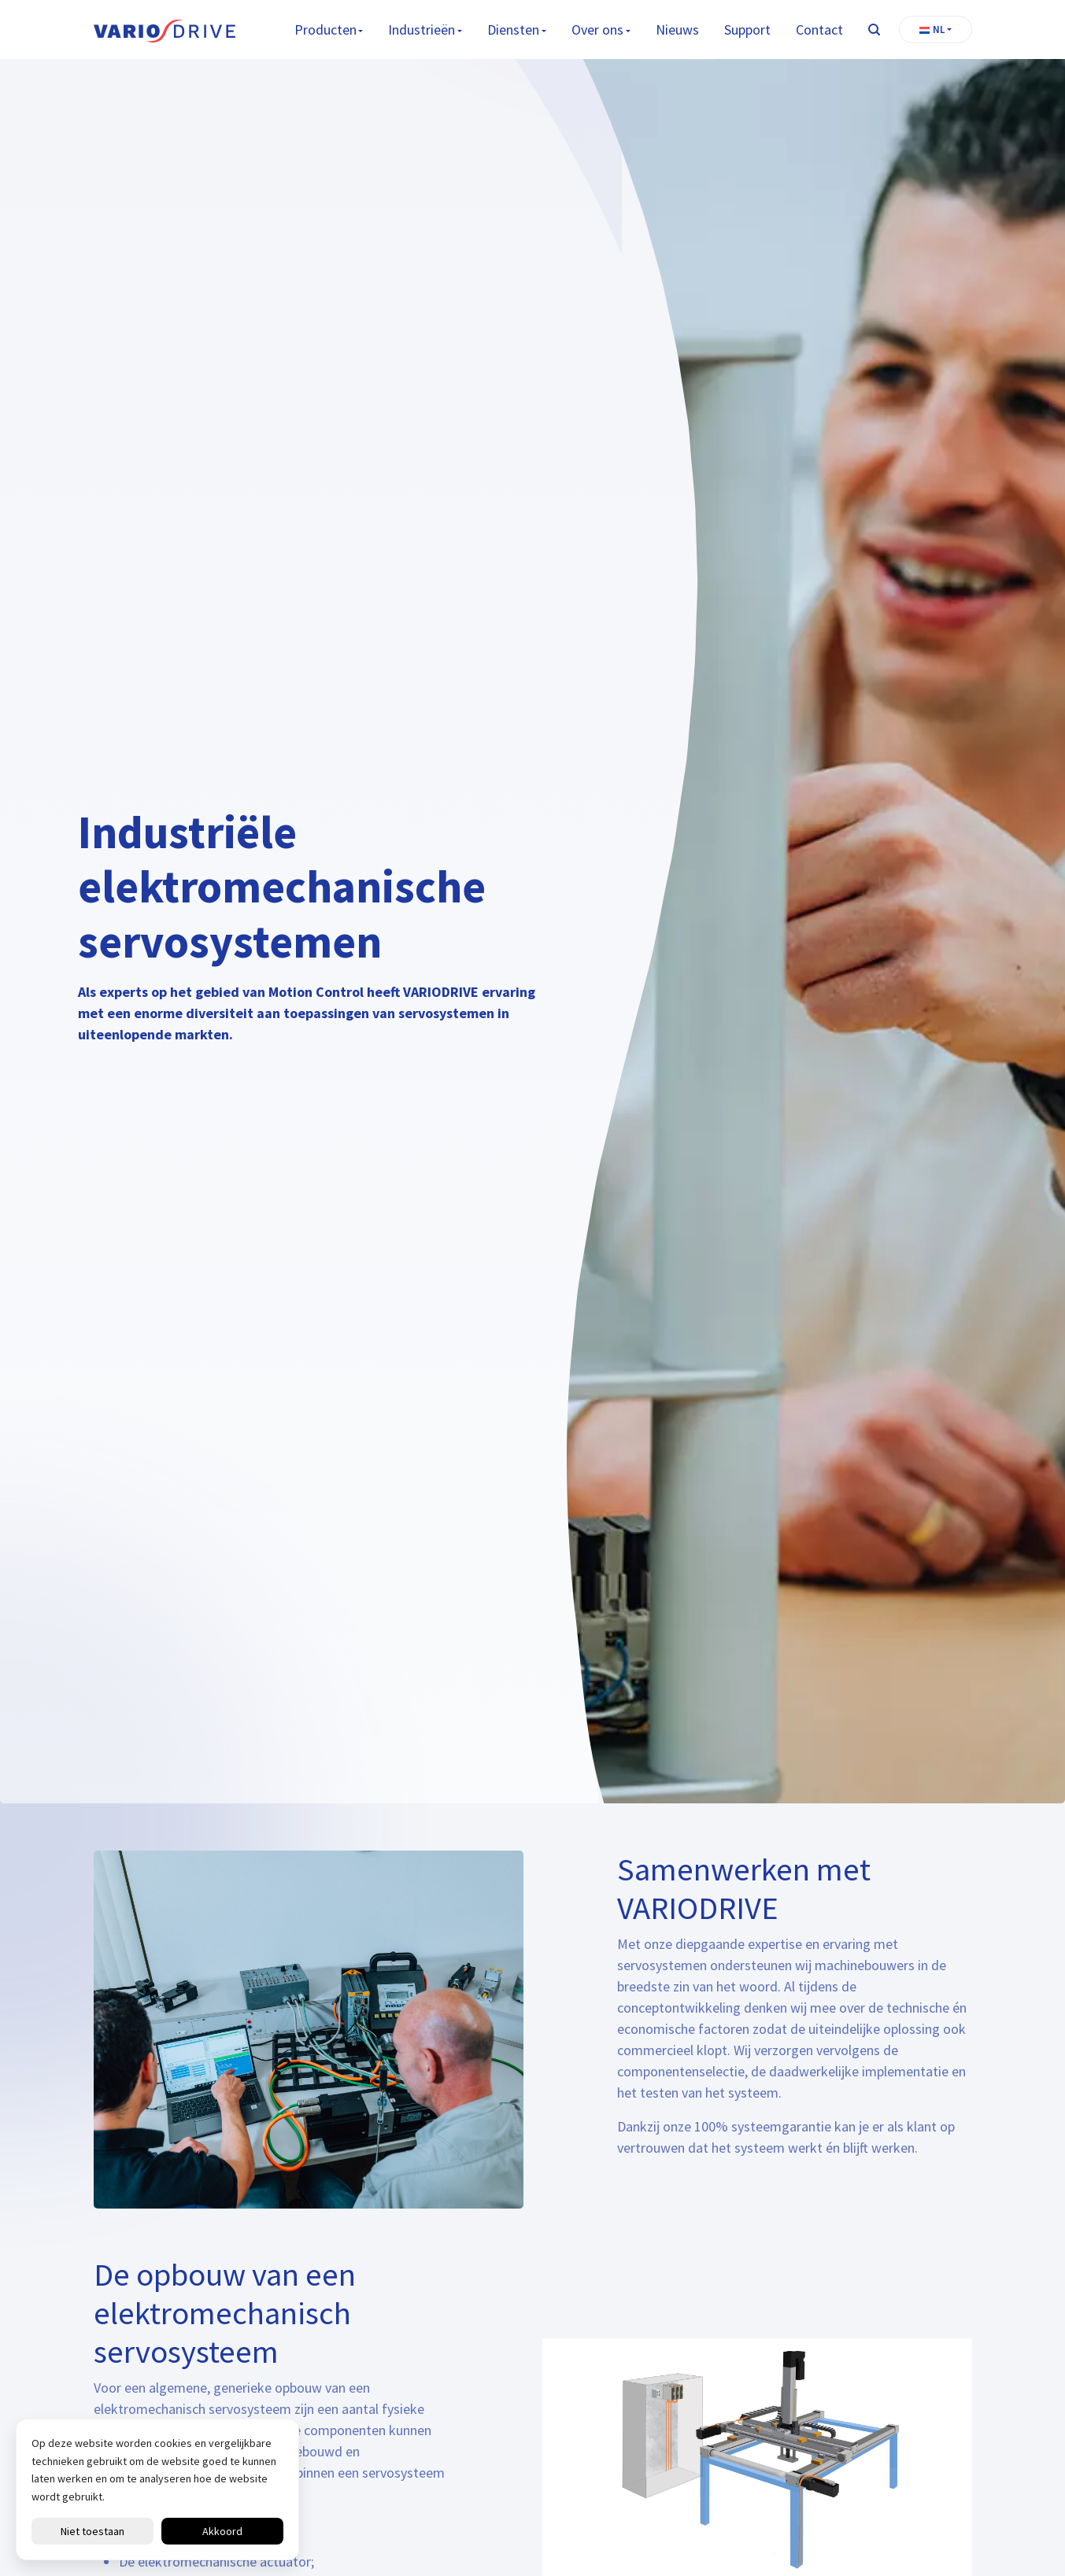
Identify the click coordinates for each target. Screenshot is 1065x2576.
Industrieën (421, 29)
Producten (325, 29)
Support (747, 29)
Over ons (597, 29)
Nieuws (677, 29)
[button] (935, 30)
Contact (819, 29)
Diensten (513, 29)
